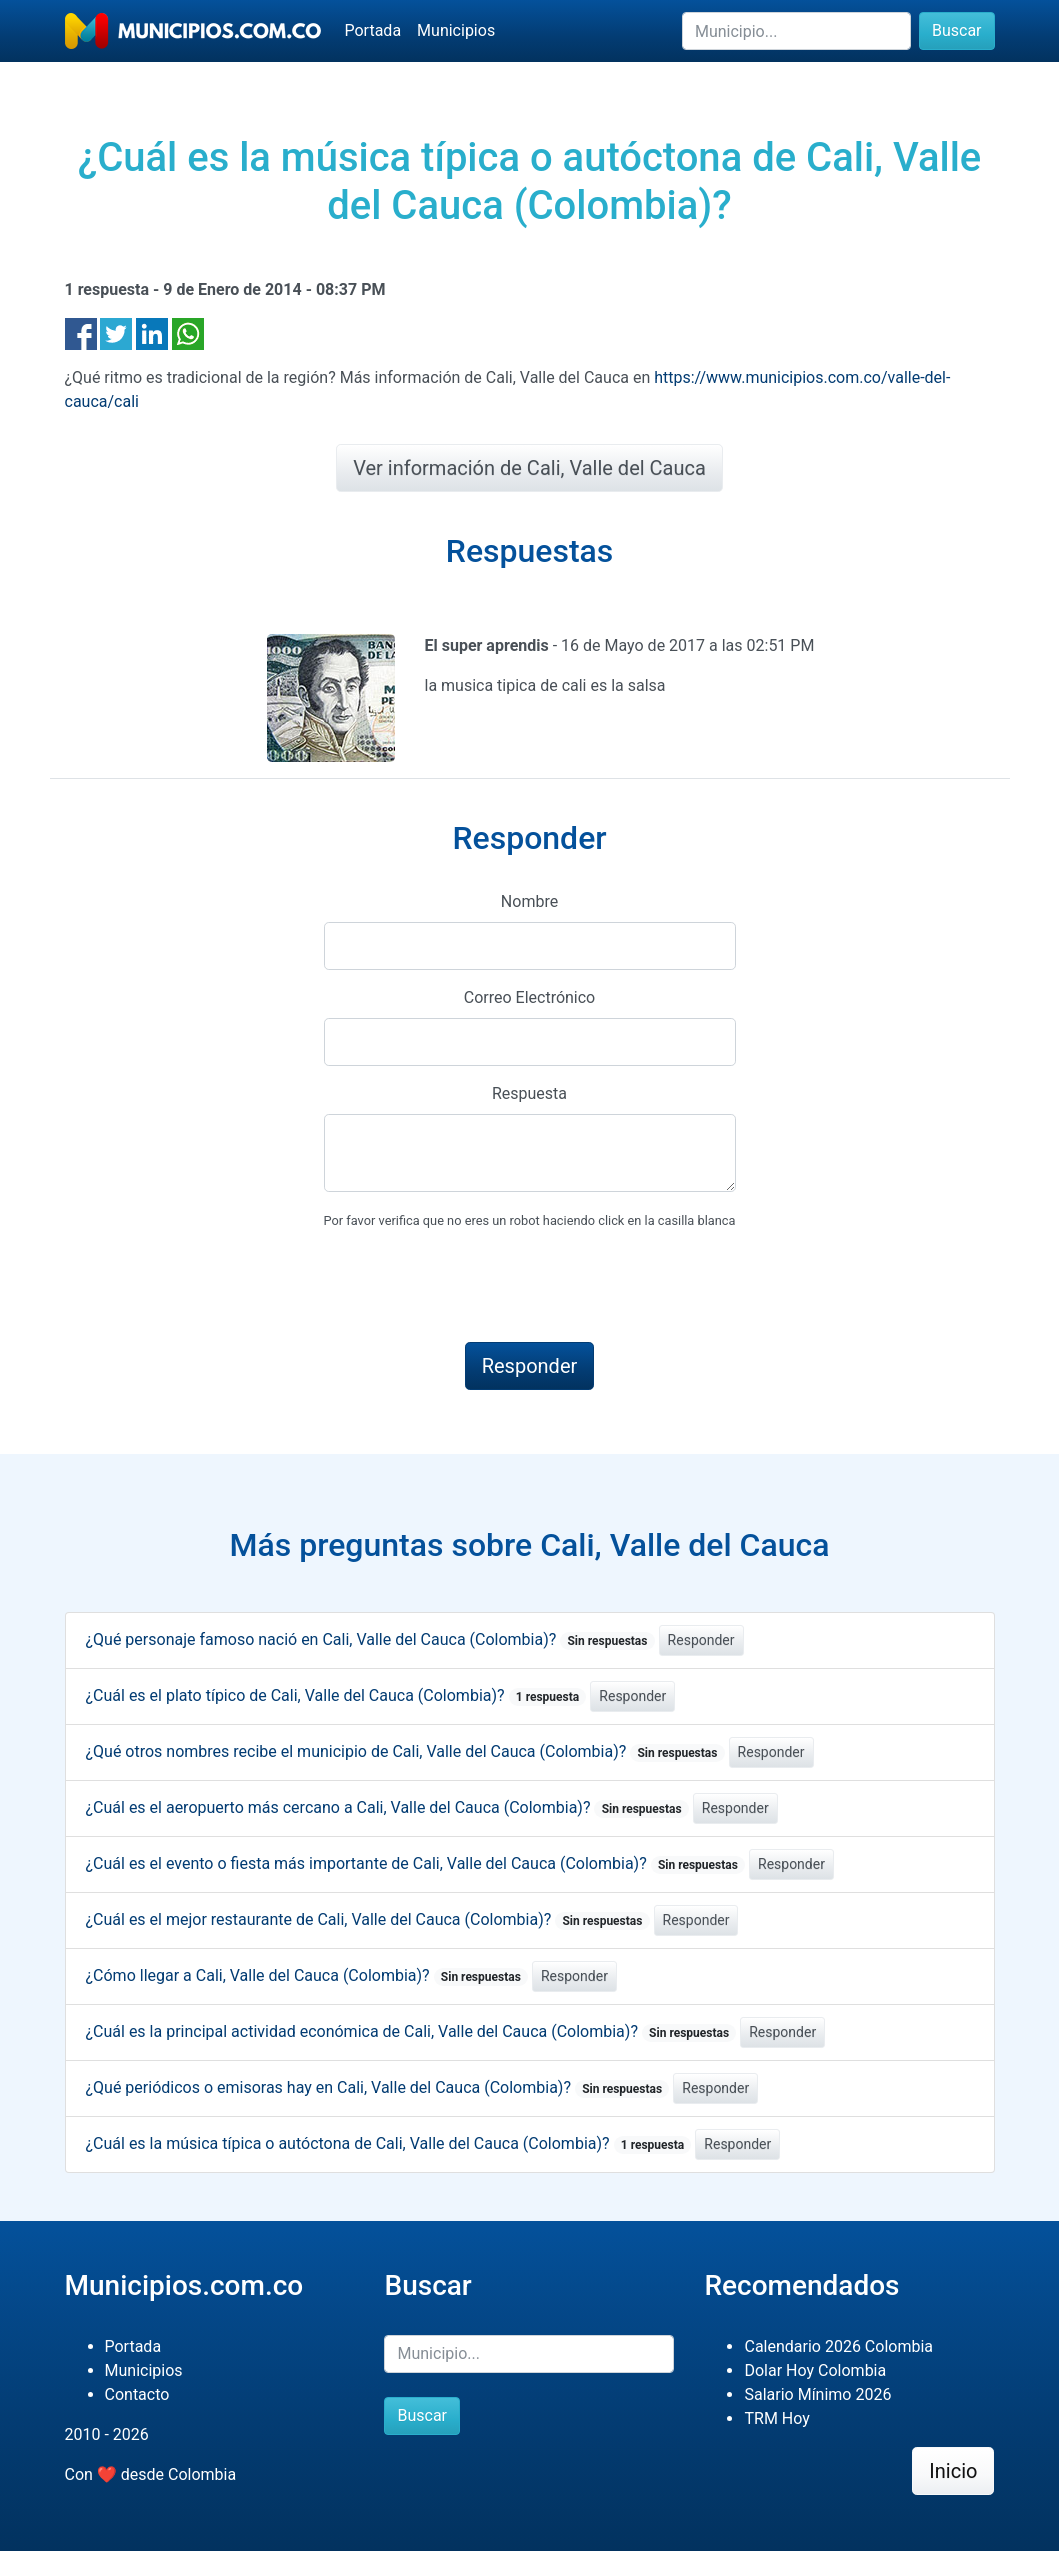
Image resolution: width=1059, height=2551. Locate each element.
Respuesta (529, 1093)
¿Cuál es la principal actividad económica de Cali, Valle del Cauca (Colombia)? (411, 2031)
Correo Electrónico (530, 997)
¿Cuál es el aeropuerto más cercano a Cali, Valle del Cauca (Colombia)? (387, 1807)
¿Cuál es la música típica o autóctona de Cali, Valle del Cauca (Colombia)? (389, 2143)
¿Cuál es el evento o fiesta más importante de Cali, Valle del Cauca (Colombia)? (416, 1863)
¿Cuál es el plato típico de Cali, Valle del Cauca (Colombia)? (336, 1695)
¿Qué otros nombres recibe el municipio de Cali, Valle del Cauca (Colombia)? (405, 1751)
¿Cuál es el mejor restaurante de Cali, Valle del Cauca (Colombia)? (368, 1919)
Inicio (953, 2471)
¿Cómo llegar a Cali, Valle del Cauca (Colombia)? (307, 1975)
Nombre (529, 901)
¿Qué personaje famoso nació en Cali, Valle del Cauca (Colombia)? (370, 1639)
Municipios (456, 30)
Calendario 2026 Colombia (838, 2346)
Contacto (137, 2394)
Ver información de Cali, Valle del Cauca (529, 468)
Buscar (957, 30)
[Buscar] (796, 31)
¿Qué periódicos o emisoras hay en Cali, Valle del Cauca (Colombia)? (378, 2087)
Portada (373, 30)
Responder (701, 1640)
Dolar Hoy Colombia (815, 2370)
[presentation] (476, 1287)
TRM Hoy (776, 2418)
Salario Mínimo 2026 (817, 2394)
